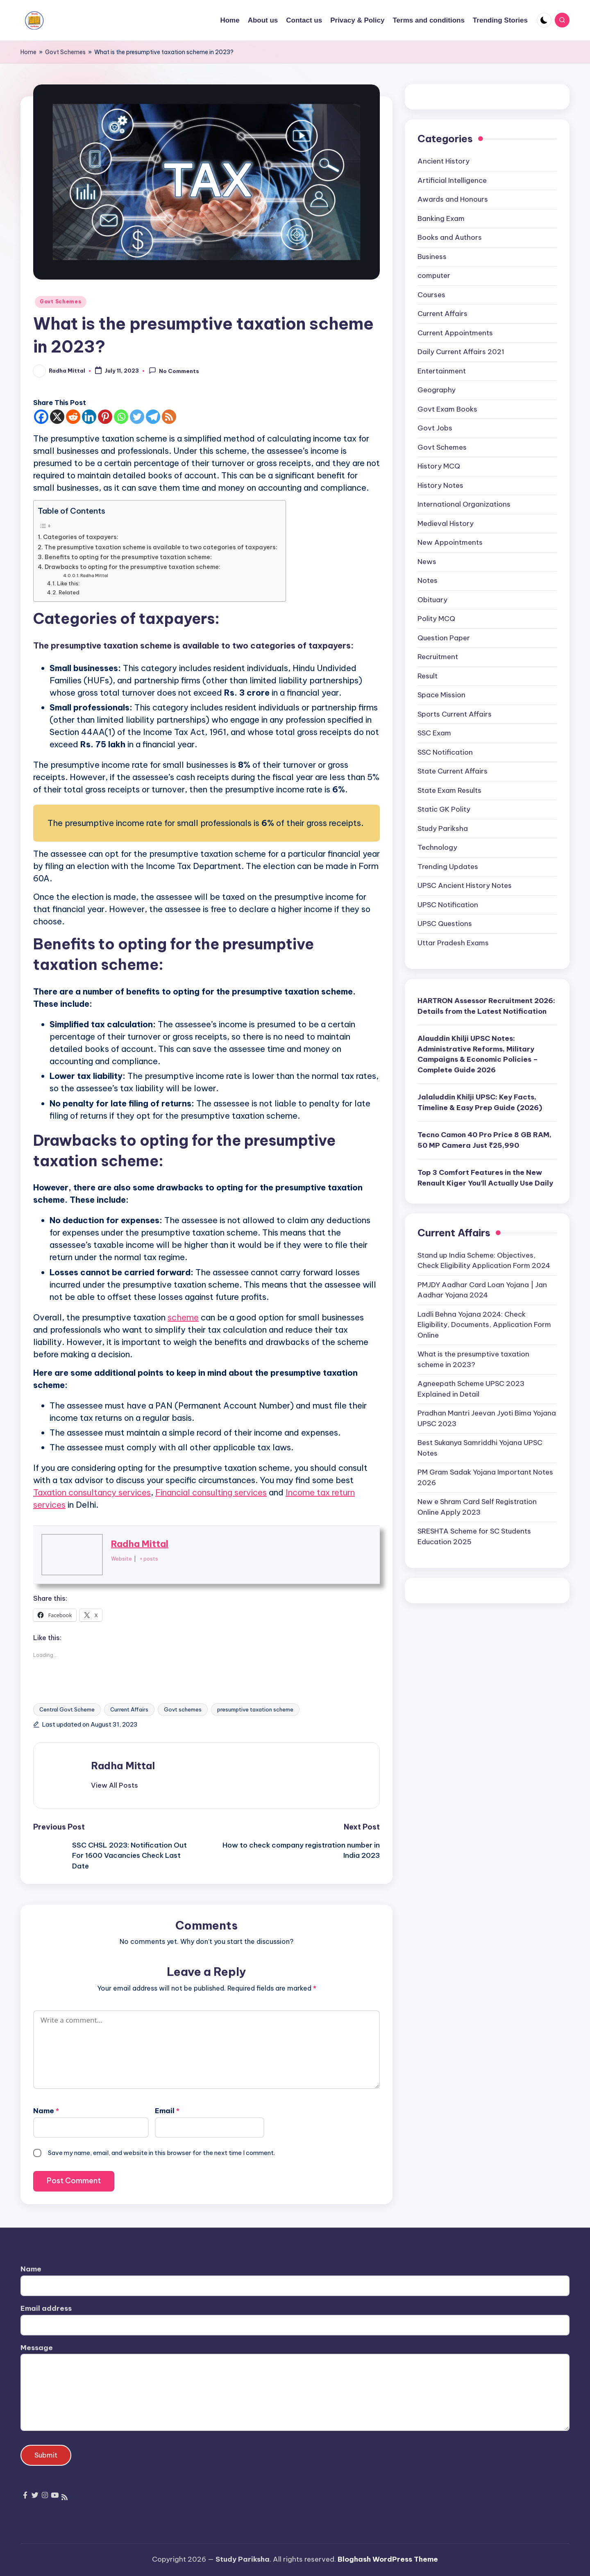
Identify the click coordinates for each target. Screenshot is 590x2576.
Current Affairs (129, 1709)
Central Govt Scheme (67, 1709)
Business (432, 256)
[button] (114, 1785)
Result (428, 675)
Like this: (68, 583)
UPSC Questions (445, 923)
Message (36, 2347)
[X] (57, 417)
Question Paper (444, 637)
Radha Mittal (94, 575)
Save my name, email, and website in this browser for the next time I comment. (161, 2153)
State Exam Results (449, 790)
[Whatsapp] (121, 417)
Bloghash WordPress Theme (388, 2559)
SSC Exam (434, 732)
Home (28, 52)
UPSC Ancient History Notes (465, 885)
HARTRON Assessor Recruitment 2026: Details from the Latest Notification (486, 1006)
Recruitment (438, 656)
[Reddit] (73, 417)
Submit (45, 2455)
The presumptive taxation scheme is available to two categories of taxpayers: (160, 547)
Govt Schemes (65, 52)
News (427, 561)
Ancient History (444, 161)
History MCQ (439, 466)
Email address (46, 2308)
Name (46, 2110)
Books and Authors (450, 237)
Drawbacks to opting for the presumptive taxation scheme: (132, 567)
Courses (431, 294)
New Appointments (450, 542)
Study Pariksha (443, 828)
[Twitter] (137, 417)
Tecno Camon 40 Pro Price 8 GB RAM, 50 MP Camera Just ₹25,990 (484, 1140)
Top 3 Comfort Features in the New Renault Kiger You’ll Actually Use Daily (485, 1178)
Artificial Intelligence (452, 180)
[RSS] (169, 417)
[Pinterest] (105, 417)
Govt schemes (183, 1709)
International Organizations (464, 504)
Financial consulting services (211, 1492)
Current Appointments (455, 332)
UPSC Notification (448, 904)
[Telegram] (153, 417)
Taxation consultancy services (92, 1492)
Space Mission (441, 694)
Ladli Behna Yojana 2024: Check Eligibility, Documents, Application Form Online (484, 1325)
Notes (428, 580)
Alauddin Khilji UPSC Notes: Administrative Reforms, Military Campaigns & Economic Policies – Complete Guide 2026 (478, 1054)
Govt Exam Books (447, 409)
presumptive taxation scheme (255, 1709)
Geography (437, 389)
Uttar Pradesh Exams (453, 942)
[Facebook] (41, 417)
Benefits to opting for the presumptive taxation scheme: (128, 557)
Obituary (432, 599)
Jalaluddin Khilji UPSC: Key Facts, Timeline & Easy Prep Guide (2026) (480, 1102)
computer (434, 275)
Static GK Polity (444, 809)
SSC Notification (445, 752)
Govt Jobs (435, 427)
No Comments (174, 370)
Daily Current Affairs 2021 (461, 351)
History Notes (440, 485)
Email (167, 2110)
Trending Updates (448, 866)
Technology (437, 847)
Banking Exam (441, 218)
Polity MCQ (436, 618)
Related (69, 592)
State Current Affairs (453, 771)
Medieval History (446, 523)
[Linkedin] (89, 417)
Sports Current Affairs (455, 714)
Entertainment (442, 370)
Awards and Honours (453, 199)
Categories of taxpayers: (80, 537)
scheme (183, 1317)
